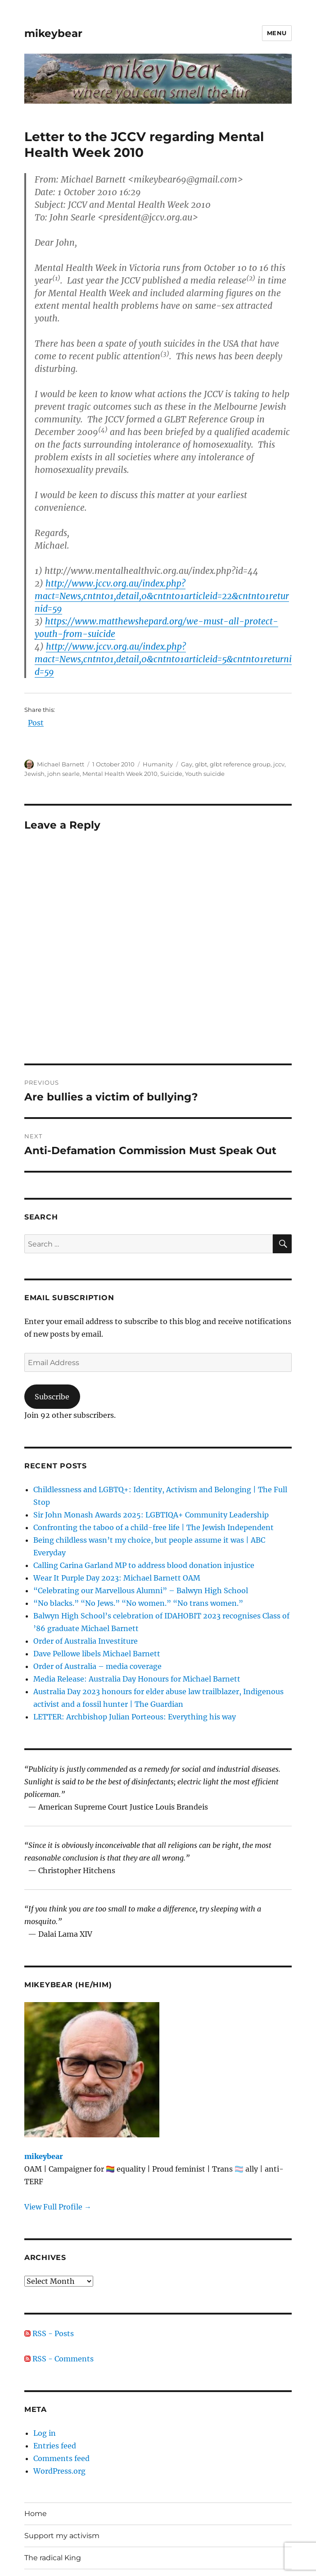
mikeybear (53, 33)
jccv (278, 764)
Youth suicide (205, 773)
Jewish (34, 773)
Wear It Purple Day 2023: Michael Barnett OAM (116, 1577)
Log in (44, 2433)
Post (36, 722)
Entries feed (54, 2445)
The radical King (52, 2557)
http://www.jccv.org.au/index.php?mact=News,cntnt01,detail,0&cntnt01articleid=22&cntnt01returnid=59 (162, 596)
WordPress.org (59, 2470)
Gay (186, 764)
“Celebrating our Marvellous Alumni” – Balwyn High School (140, 1590)
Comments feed (61, 2458)
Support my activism (61, 2535)
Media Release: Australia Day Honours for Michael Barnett (136, 1678)
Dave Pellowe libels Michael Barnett (96, 1653)
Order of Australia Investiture (85, 1641)
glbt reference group (240, 764)
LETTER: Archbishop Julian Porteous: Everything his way (134, 1716)
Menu (277, 33)
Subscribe (52, 1396)
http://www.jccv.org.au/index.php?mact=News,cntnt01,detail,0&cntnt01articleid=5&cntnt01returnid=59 (163, 659)
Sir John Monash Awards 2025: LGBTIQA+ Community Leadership (151, 1514)
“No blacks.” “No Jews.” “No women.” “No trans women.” (138, 1603)
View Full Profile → (57, 2206)
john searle (63, 773)
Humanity (158, 764)
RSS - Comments (59, 2358)
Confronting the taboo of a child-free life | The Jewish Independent (153, 1527)
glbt (201, 764)
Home (35, 2513)
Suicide (171, 773)
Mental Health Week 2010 (120, 773)
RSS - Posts (49, 2333)
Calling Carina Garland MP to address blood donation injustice (143, 1565)
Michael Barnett (60, 764)
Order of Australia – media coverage (97, 1666)
